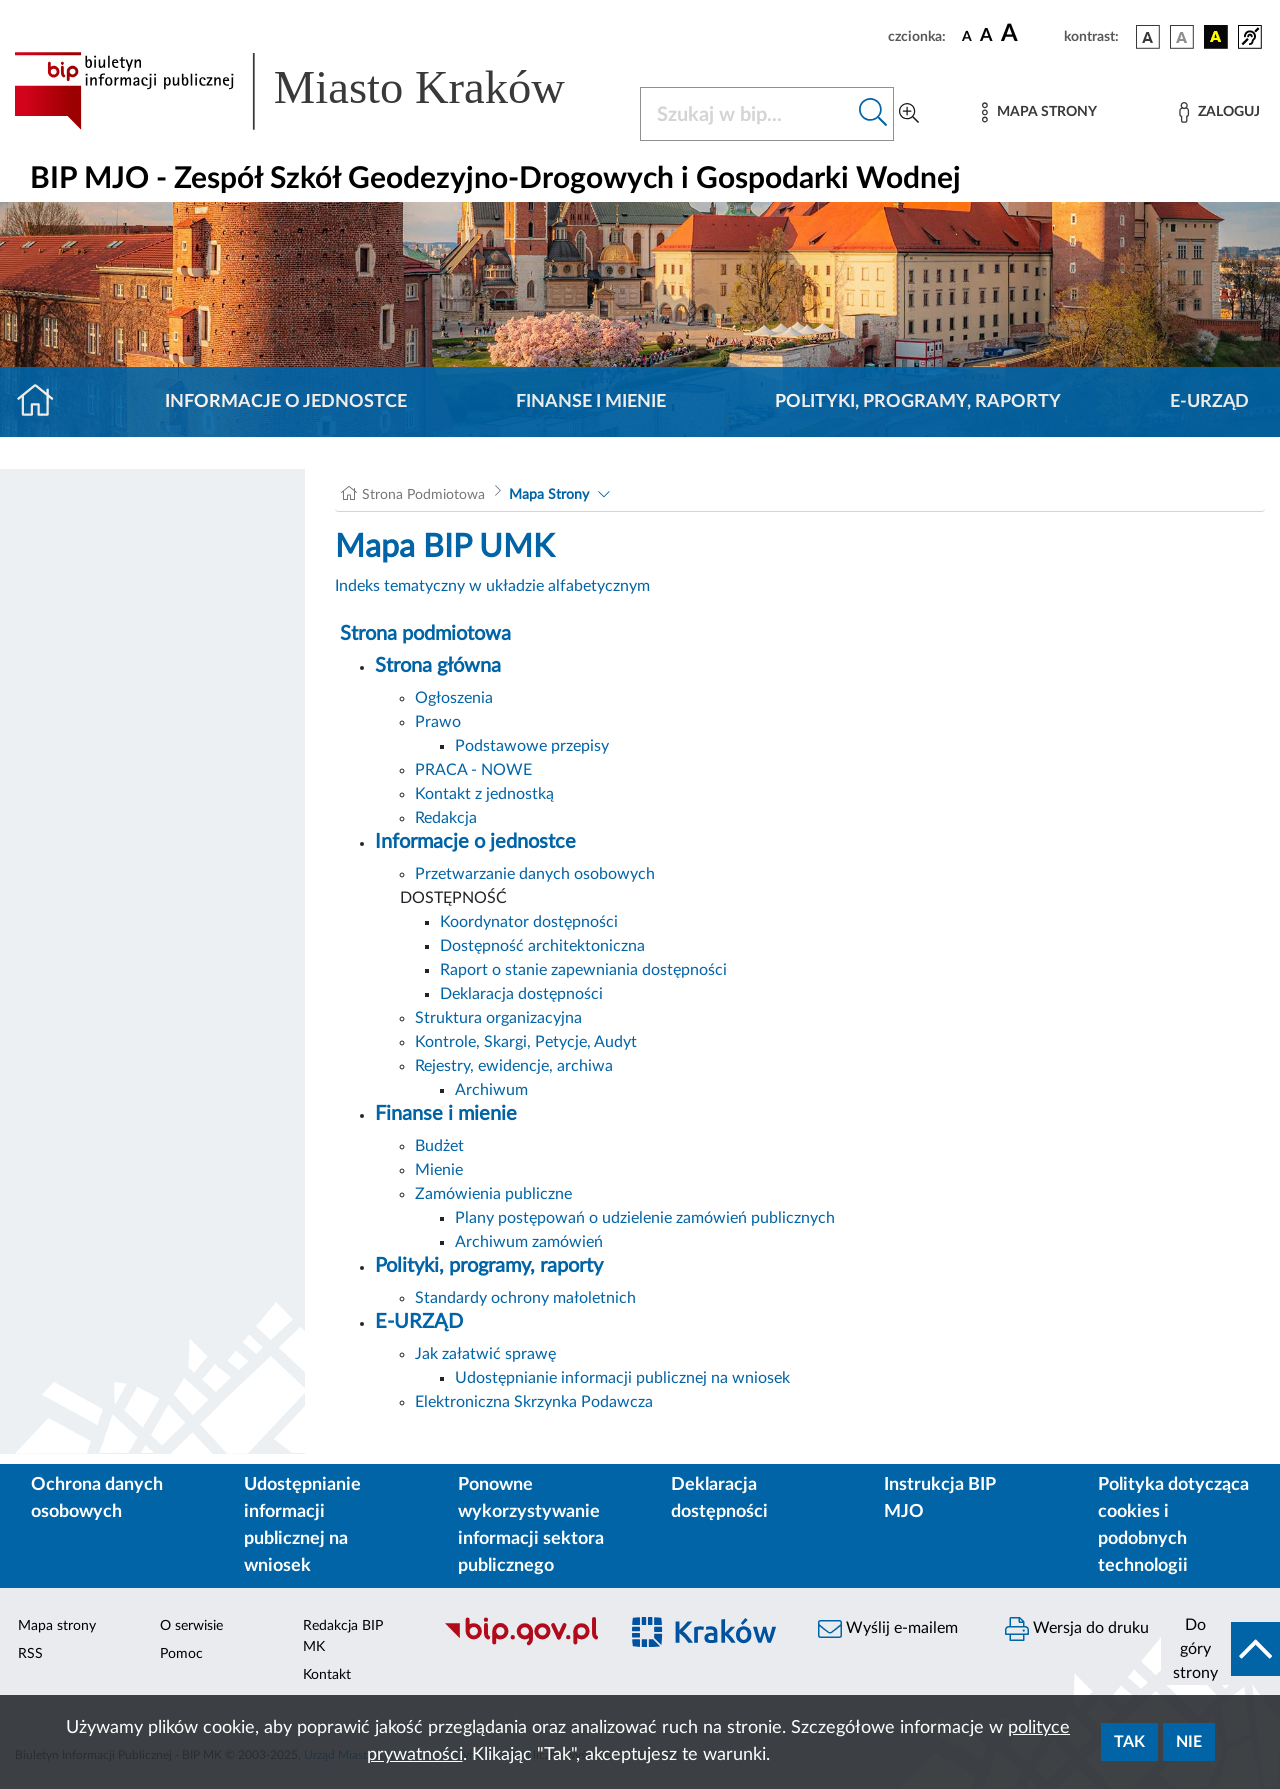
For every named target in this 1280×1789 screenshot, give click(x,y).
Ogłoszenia (454, 698)
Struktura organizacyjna (498, 1018)
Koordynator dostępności (529, 922)
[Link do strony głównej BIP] (315, 91)
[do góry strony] (1220, 1649)
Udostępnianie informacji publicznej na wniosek (622, 1378)
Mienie (439, 1170)
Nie (1189, 1742)
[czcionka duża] (1029, 34)
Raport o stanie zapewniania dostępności (583, 970)
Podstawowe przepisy (532, 746)
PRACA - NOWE (473, 770)
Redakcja (446, 818)
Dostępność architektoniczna (542, 946)
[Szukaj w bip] (873, 114)
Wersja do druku (1077, 1629)
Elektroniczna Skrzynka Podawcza (534, 1402)
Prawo (438, 722)
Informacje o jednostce (286, 402)
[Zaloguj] (1219, 112)
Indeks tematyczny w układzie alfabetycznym (492, 586)
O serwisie (191, 1626)
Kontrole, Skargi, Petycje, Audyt (526, 1042)
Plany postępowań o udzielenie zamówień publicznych (645, 1218)
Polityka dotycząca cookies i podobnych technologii (1173, 1525)
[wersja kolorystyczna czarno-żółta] (1216, 37)
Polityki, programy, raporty (918, 402)
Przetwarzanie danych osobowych (535, 874)
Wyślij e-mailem (888, 1629)
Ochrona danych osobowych (97, 1498)
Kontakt (327, 1675)
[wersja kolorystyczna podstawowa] (1148, 37)
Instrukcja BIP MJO (939, 1498)
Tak (1129, 1742)
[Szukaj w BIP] (747, 114)
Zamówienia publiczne (493, 1194)
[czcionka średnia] (986, 36)
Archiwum (491, 1090)
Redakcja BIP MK (343, 1636)
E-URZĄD (1209, 402)
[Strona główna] (43, 402)
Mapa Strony (549, 495)
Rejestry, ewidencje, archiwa (514, 1066)
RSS (30, 1654)
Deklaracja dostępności (521, 994)
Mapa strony (57, 1626)
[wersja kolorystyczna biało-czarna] (1182, 37)
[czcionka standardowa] (967, 36)
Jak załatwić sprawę (485, 1354)
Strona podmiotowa (425, 634)
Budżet (439, 1146)
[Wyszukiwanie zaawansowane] (909, 114)
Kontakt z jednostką (484, 794)
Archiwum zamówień (529, 1242)
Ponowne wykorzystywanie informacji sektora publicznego (531, 1525)
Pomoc (181, 1654)
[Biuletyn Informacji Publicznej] (520, 1643)
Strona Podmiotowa (423, 495)
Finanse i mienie (591, 402)
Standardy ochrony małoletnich (525, 1298)
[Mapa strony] (1039, 112)
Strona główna (438, 666)
